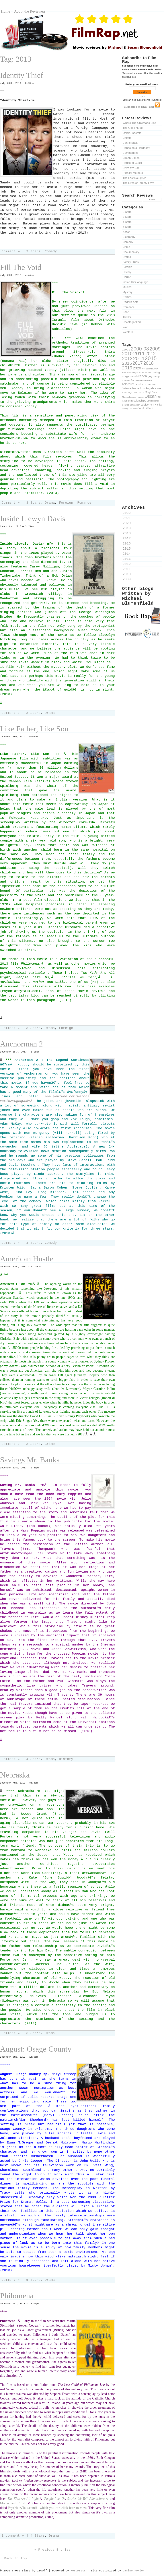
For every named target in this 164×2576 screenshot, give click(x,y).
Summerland (130, 152)
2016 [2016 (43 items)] (127, 363)
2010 (127, 574)
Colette (127, 137)
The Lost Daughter (134, 177)
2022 (127, 513)
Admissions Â (99, 2499)
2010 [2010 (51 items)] (127, 353)
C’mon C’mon (131, 157)
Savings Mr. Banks (29, 1459)
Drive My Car (131, 167)
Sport (126, 311)
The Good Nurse (133, 127)
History (127, 272)
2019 (127, 528)
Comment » (10, 251)
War (125, 327)
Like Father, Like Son (34, 728)
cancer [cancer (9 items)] (148, 372)
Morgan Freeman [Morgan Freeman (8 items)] (129, 397)
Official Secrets (132, 132)
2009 (127, 579)
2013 (127, 559)
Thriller (127, 317)
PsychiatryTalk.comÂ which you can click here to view (47, 2508)
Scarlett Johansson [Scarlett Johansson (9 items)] (131, 405)
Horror (127, 276)
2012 (127, 564)
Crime (126, 246)
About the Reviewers (30, 11)
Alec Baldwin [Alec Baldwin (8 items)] (147, 369)
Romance (129, 307)
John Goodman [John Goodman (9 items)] (149, 384)
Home (5, 11)
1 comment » (12, 2536)
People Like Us (54, 2499)
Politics (127, 297)
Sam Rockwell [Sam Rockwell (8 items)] (153, 401)
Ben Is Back (130, 142)
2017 (127, 538)
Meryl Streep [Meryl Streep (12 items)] (152, 392)
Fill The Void (20, 267)
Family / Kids (131, 261)
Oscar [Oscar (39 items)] (150, 396)
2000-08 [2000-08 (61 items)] (140, 349)
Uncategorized (132, 321)
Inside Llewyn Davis (32, 518)
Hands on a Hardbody (136, 147)
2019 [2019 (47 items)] (127, 367)
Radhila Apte (130, 301)
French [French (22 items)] (141, 376)
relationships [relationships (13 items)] (138, 400)
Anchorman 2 (21, 1044)
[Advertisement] (142, 440)
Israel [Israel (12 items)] (138, 384)
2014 (127, 554)
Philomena (17, 2295)
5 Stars (127, 226)
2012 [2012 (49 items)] (150, 353)
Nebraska (15, 1775)
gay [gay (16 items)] (150, 376)
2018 (127, 533)
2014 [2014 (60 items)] (138, 358)
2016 (127, 544)
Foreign (127, 266)
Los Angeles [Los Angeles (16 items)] (148, 388)
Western (128, 332)
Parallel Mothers (133, 172)
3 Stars (127, 216)
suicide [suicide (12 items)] (145, 404)
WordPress (78, 2570)
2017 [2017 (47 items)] (137, 363)
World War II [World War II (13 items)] (145, 408)
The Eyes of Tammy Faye (138, 182)
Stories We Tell (77, 2499)
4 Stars (127, 221)
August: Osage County (35, 2049)
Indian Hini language (135, 282)
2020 (127, 523)
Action (126, 231)
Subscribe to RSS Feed (142, 106)
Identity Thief (21, 75)
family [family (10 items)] (133, 376)
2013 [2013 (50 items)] (127, 358)
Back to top (15, 2559)
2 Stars (127, 211)
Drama (127, 256)
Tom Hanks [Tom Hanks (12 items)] (155, 404)
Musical (127, 286)
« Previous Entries (52, 2550)
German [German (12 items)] (135, 380)
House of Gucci (132, 162)
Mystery (127, 292)
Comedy (128, 241)
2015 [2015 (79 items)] (151, 358)
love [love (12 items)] (159, 388)
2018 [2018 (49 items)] (148, 363)
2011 (127, 569)
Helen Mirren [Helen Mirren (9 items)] (146, 380)
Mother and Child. (13, 2503)
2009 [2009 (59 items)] (155, 349)
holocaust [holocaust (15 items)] (128, 384)
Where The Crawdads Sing (139, 122)
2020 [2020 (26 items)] (137, 368)
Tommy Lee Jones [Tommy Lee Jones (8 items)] (130, 409)
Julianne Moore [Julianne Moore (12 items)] (130, 388)
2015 (127, 549)
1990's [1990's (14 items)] (126, 349)
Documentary (131, 251)
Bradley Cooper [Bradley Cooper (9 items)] (136, 372)
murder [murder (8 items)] (141, 397)
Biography (129, 236)
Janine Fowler (134, 2570)
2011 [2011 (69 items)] (139, 353)
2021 (127, 518)
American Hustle (26, 1258)
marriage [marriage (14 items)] (127, 392)
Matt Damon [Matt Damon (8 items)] (139, 392)
